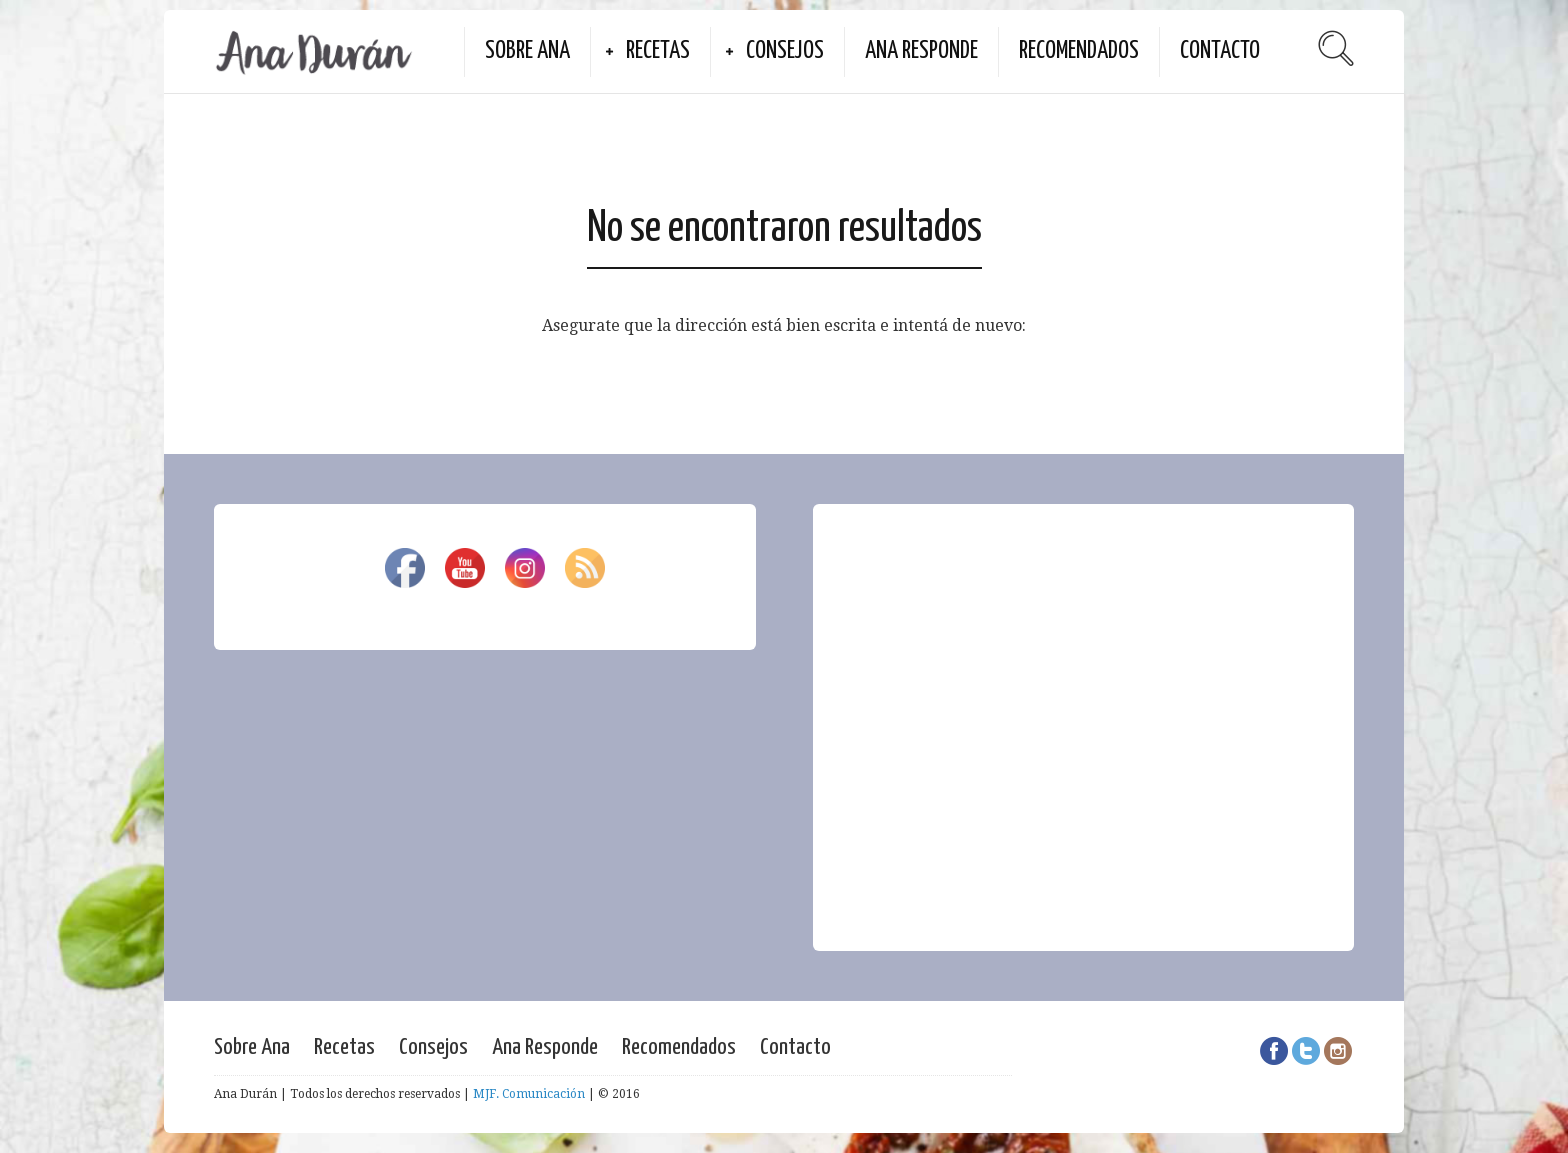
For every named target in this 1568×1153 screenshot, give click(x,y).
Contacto (1220, 51)
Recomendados (1079, 51)
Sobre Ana (527, 51)
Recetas (658, 51)
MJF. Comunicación (529, 1094)
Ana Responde (921, 51)
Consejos (785, 51)
